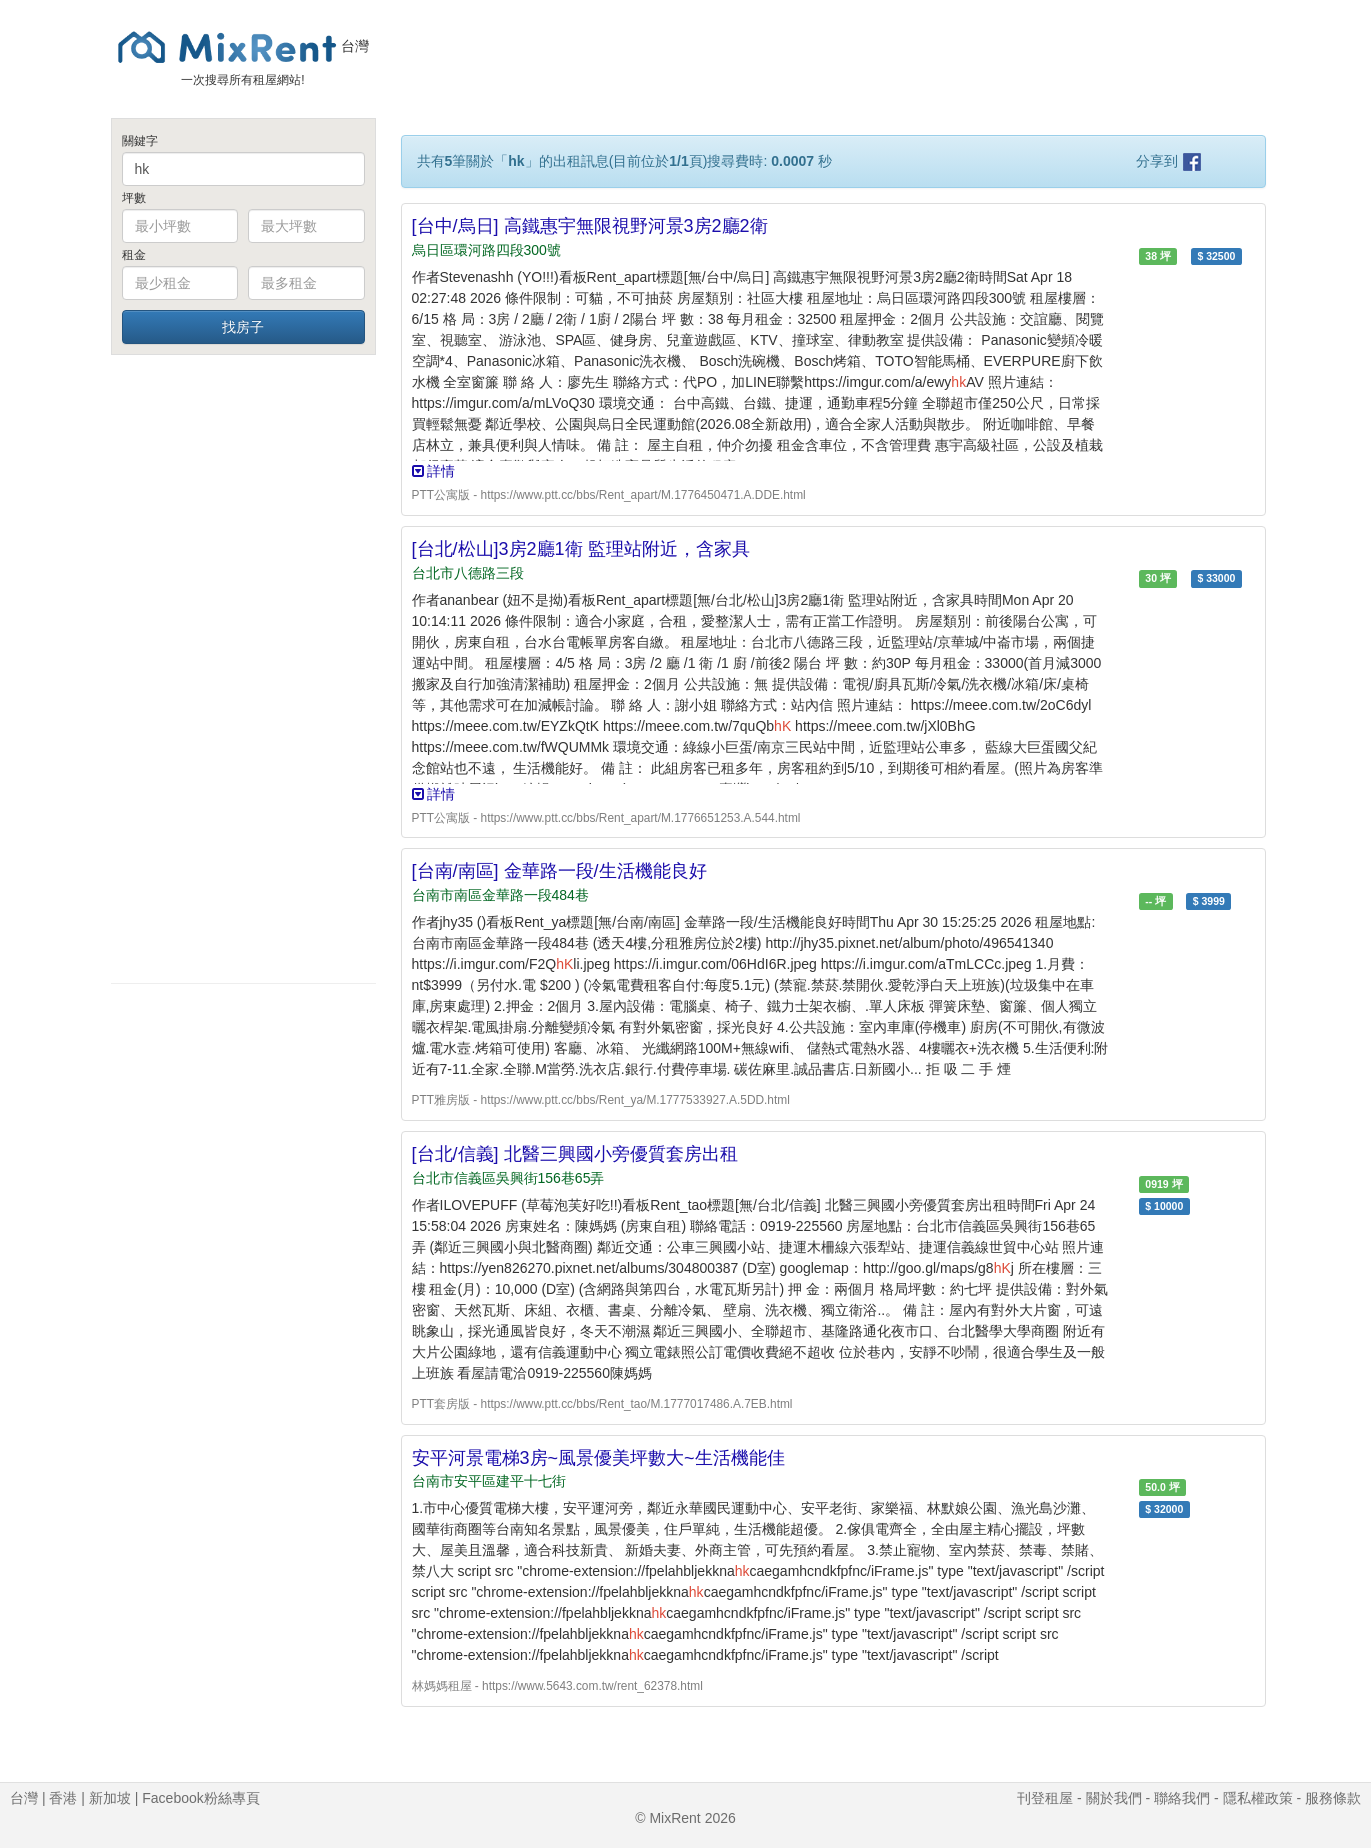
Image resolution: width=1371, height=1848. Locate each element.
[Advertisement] (243, 668)
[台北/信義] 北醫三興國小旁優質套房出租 (575, 1154)
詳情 (434, 471)
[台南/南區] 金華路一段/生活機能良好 (559, 871)
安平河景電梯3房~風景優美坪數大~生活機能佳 (598, 1458)
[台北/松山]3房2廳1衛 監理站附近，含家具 (581, 549)
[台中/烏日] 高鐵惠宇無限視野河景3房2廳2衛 (590, 226)
